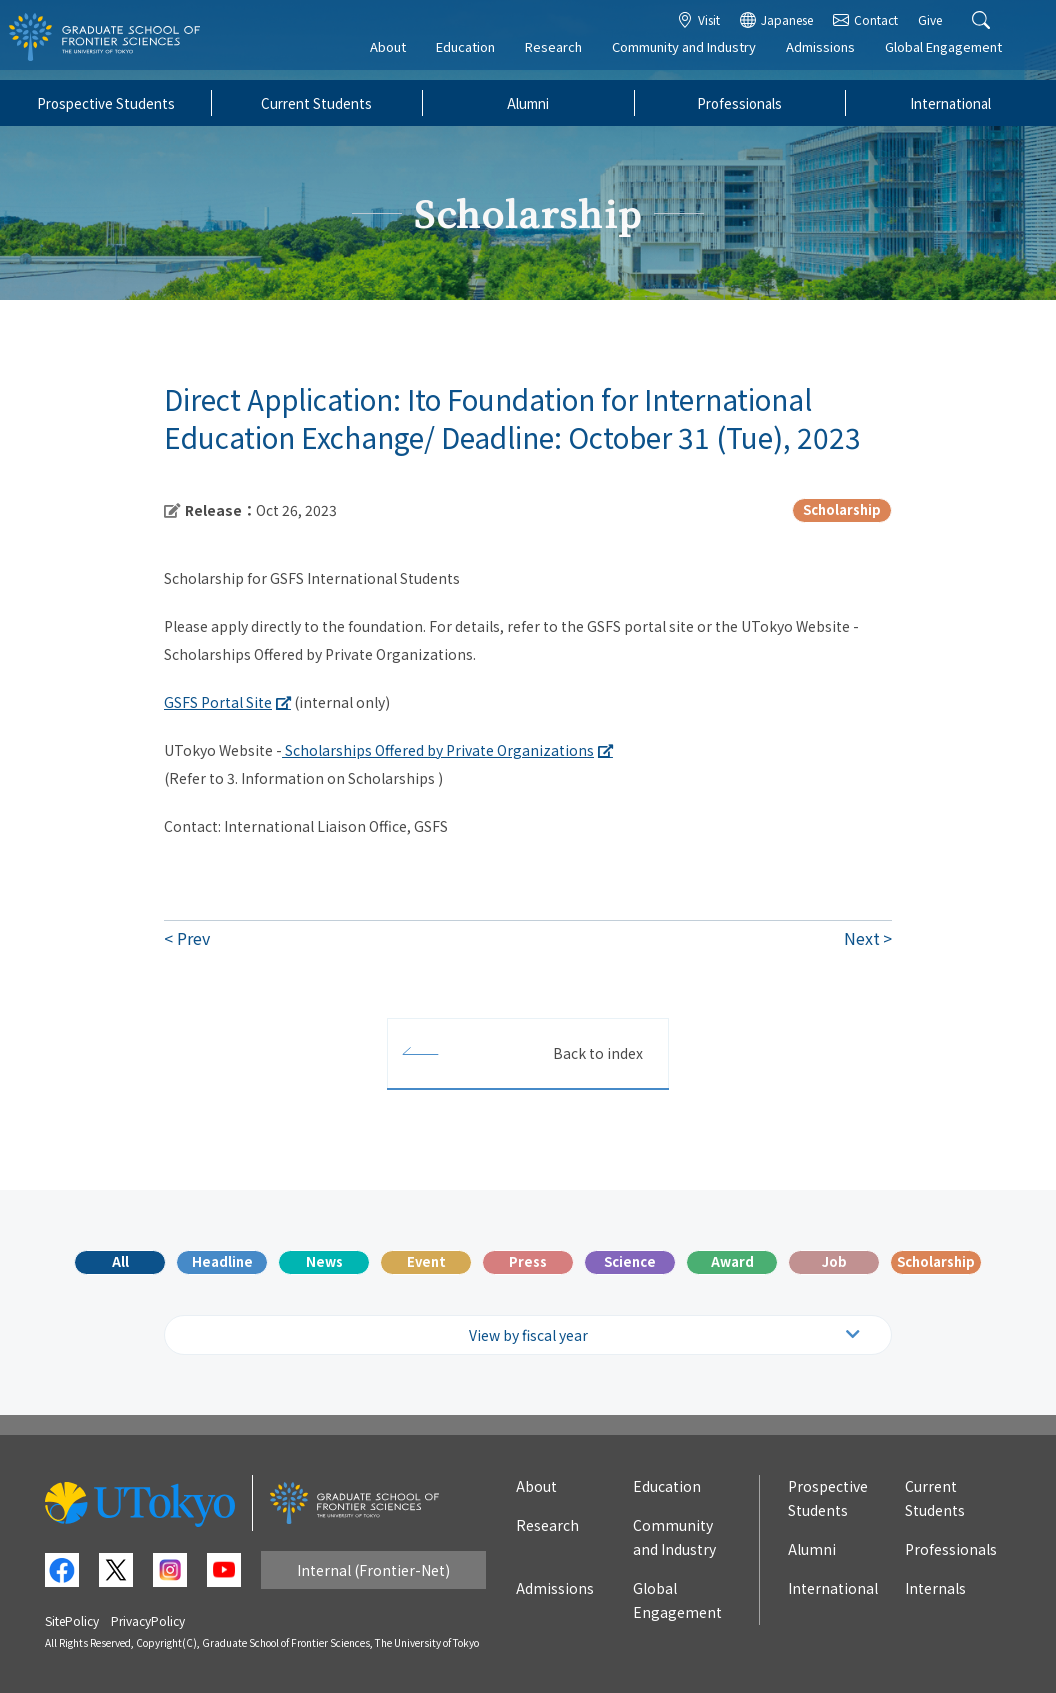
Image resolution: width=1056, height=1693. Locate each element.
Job (834, 1261)
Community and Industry (698, 56)
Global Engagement (957, 56)
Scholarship (936, 1261)
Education (479, 56)
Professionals (739, 103)
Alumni (528, 103)
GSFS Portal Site (218, 702)
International (950, 103)
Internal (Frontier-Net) (373, 1570)
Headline (222, 1261)
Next (862, 938)
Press (528, 1261)
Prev (193, 938)
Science (630, 1261)
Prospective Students (106, 103)
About (402, 56)
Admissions (834, 56)
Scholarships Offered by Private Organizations (438, 750)
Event (426, 1261)
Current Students (316, 103)
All (120, 1261)
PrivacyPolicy (148, 1620)
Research (567, 56)
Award (732, 1261)
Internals (935, 1588)
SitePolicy (72, 1620)
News (324, 1261)
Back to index (598, 1053)
